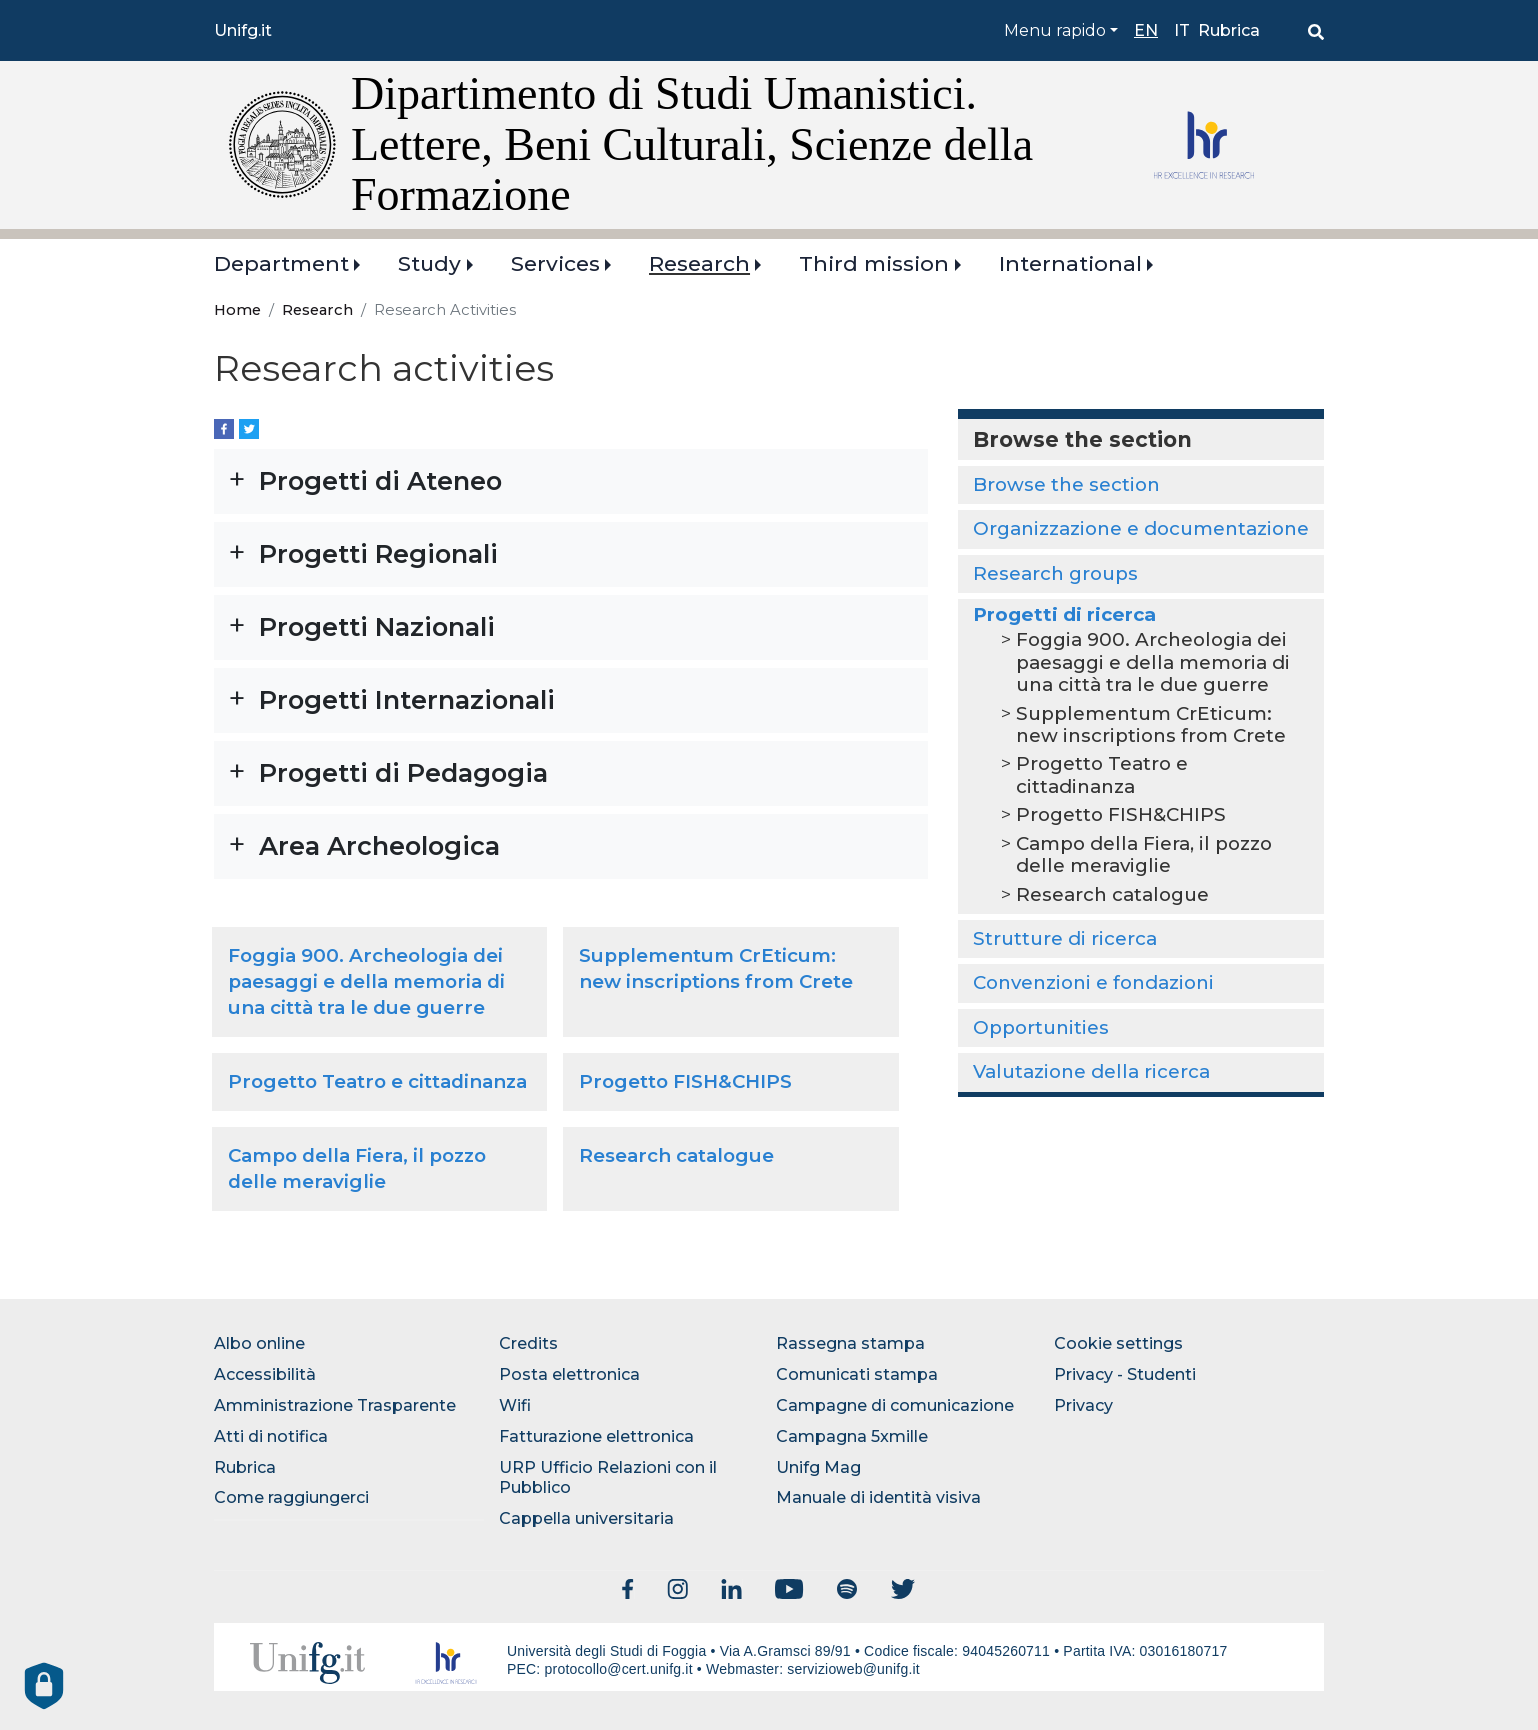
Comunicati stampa (857, 1374)
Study (429, 263)
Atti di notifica (271, 1436)
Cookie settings (1118, 1343)
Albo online (259, 1343)
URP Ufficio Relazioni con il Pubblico (608, 1478)
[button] (571, 481)
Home (237, 310)
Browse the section (1066, 484)
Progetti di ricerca (1064, 614)
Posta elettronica (569, 1374)
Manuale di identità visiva (878, 1497)
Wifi (515, 1405)
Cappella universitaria (586, 1518)
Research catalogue (676, 1155)
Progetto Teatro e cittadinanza (377, 1081)
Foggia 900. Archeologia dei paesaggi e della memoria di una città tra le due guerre (366, 981)
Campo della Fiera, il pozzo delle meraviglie (1144, 854)
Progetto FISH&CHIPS (685, 1081)
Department (281, 263)
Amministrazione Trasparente (335, 1405)
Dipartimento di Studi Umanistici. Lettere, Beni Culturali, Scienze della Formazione (692, 144)
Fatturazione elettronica (596, 1436)
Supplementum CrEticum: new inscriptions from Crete (1151, 724)
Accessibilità (265, 1374)
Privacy (1083, 1405)
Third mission (874, 263)
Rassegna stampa (850, 1343)
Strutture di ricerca (1065, 938)
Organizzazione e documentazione (1141, 528)
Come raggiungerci (291, 1497)
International (1070, 263)
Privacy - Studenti (1125, 1374)
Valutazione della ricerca (1091, 1071)
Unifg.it (243, 30)
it (1182, 30)
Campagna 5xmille (852, 1436)
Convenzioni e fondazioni (1093, 982)
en (1146, 30)
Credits (528, 1343)
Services (555, 263)
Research (699, 263)
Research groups (1055, 573)
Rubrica (1229, 30)
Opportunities (1041, 1027)
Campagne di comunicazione (895, 1405)
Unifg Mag (818, 1467)
